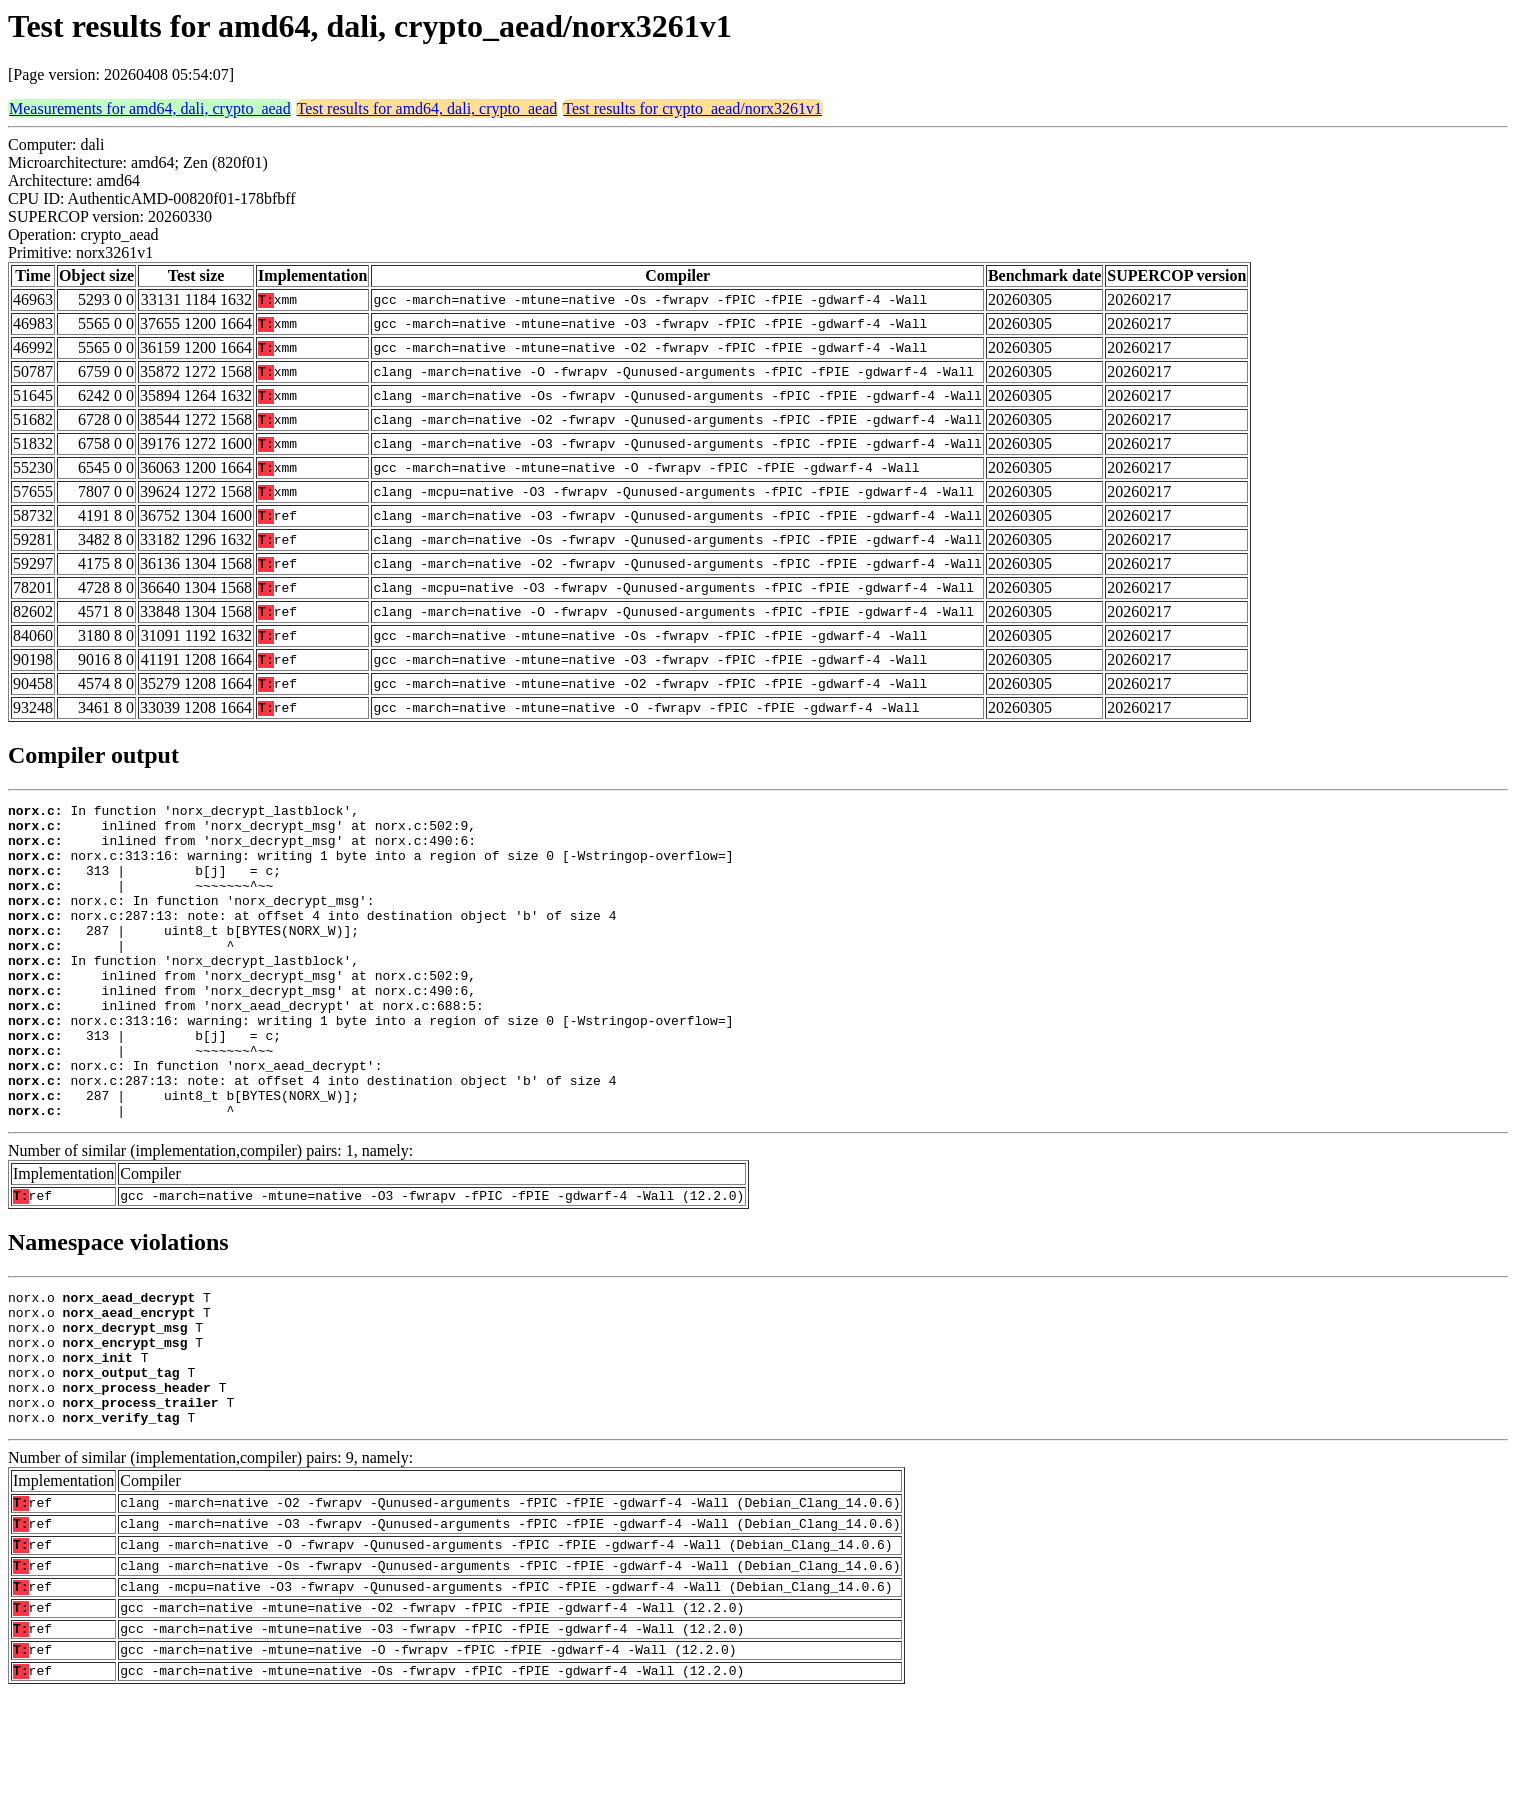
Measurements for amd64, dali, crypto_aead (150, 108)
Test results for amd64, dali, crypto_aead (427, 108)
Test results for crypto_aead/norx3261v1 (692, 108)
